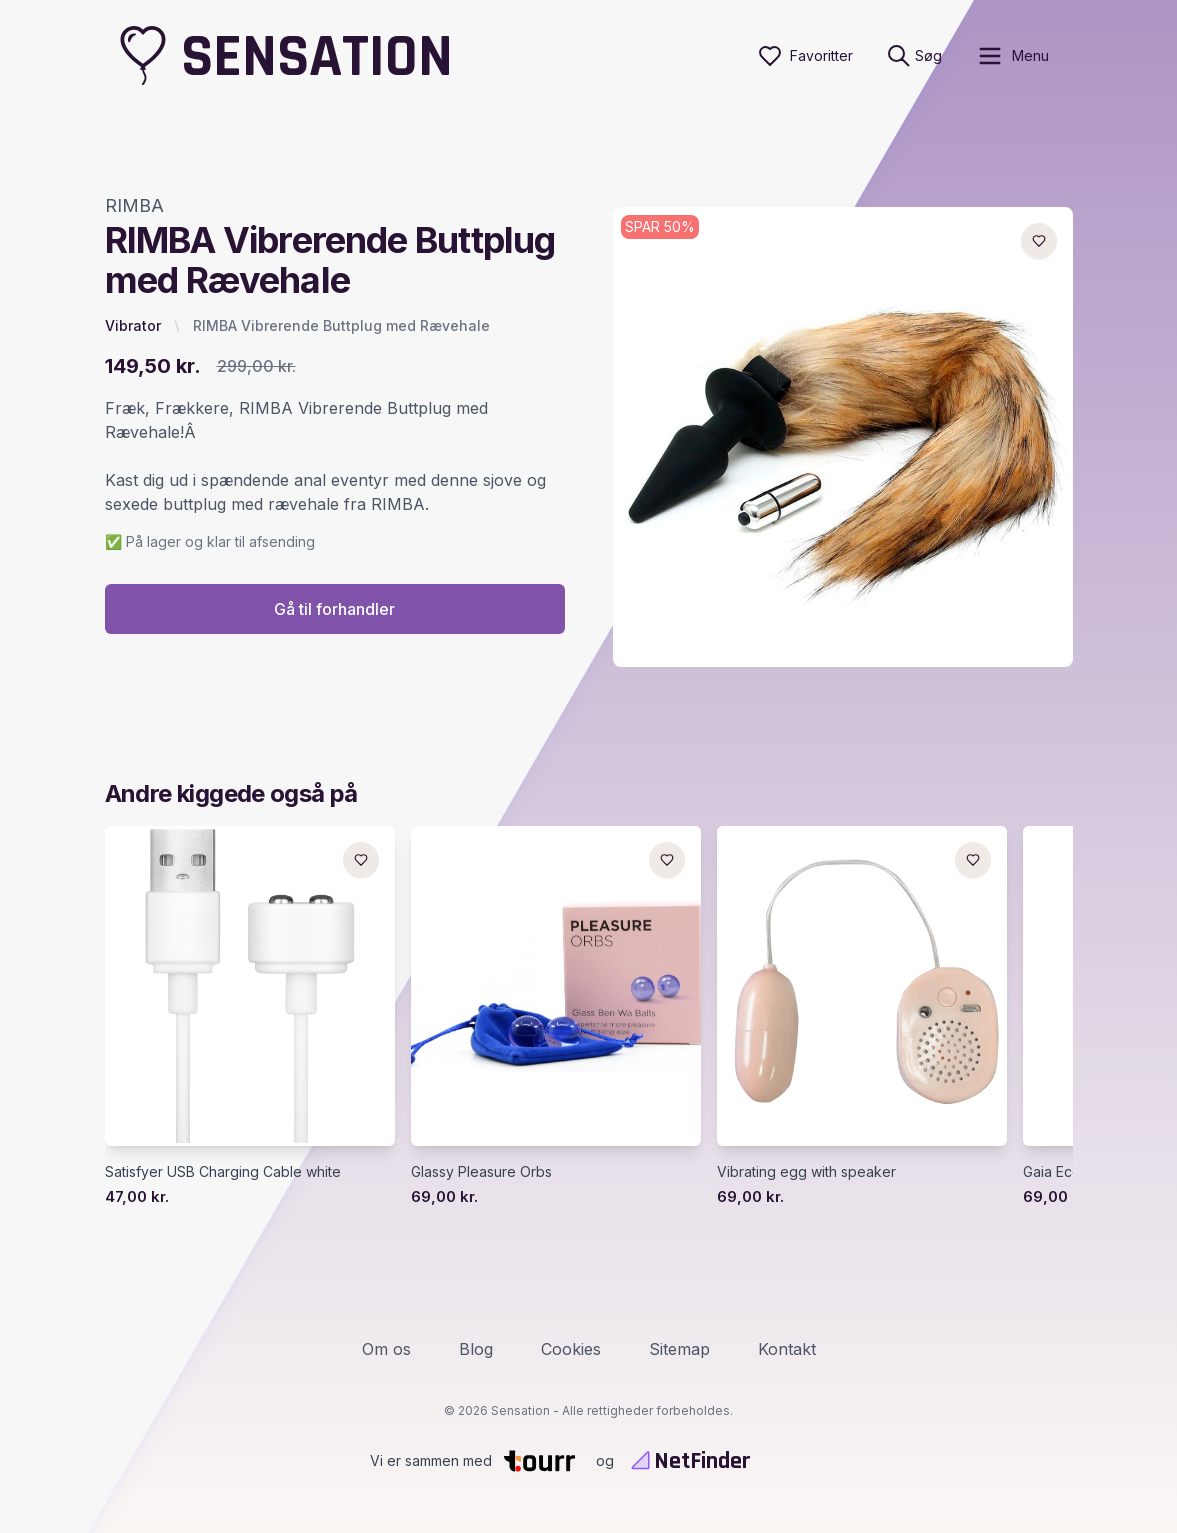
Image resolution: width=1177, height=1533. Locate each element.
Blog (476, 1349)
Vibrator (133, 325)
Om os (386, 1349)
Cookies (571, 1349)
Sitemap (679, 1349)
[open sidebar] (1012, 56)
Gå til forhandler (334, 609)
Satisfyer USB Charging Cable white (223, 1171)
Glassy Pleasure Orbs (481, 1171)
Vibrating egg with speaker (806, 1171)
